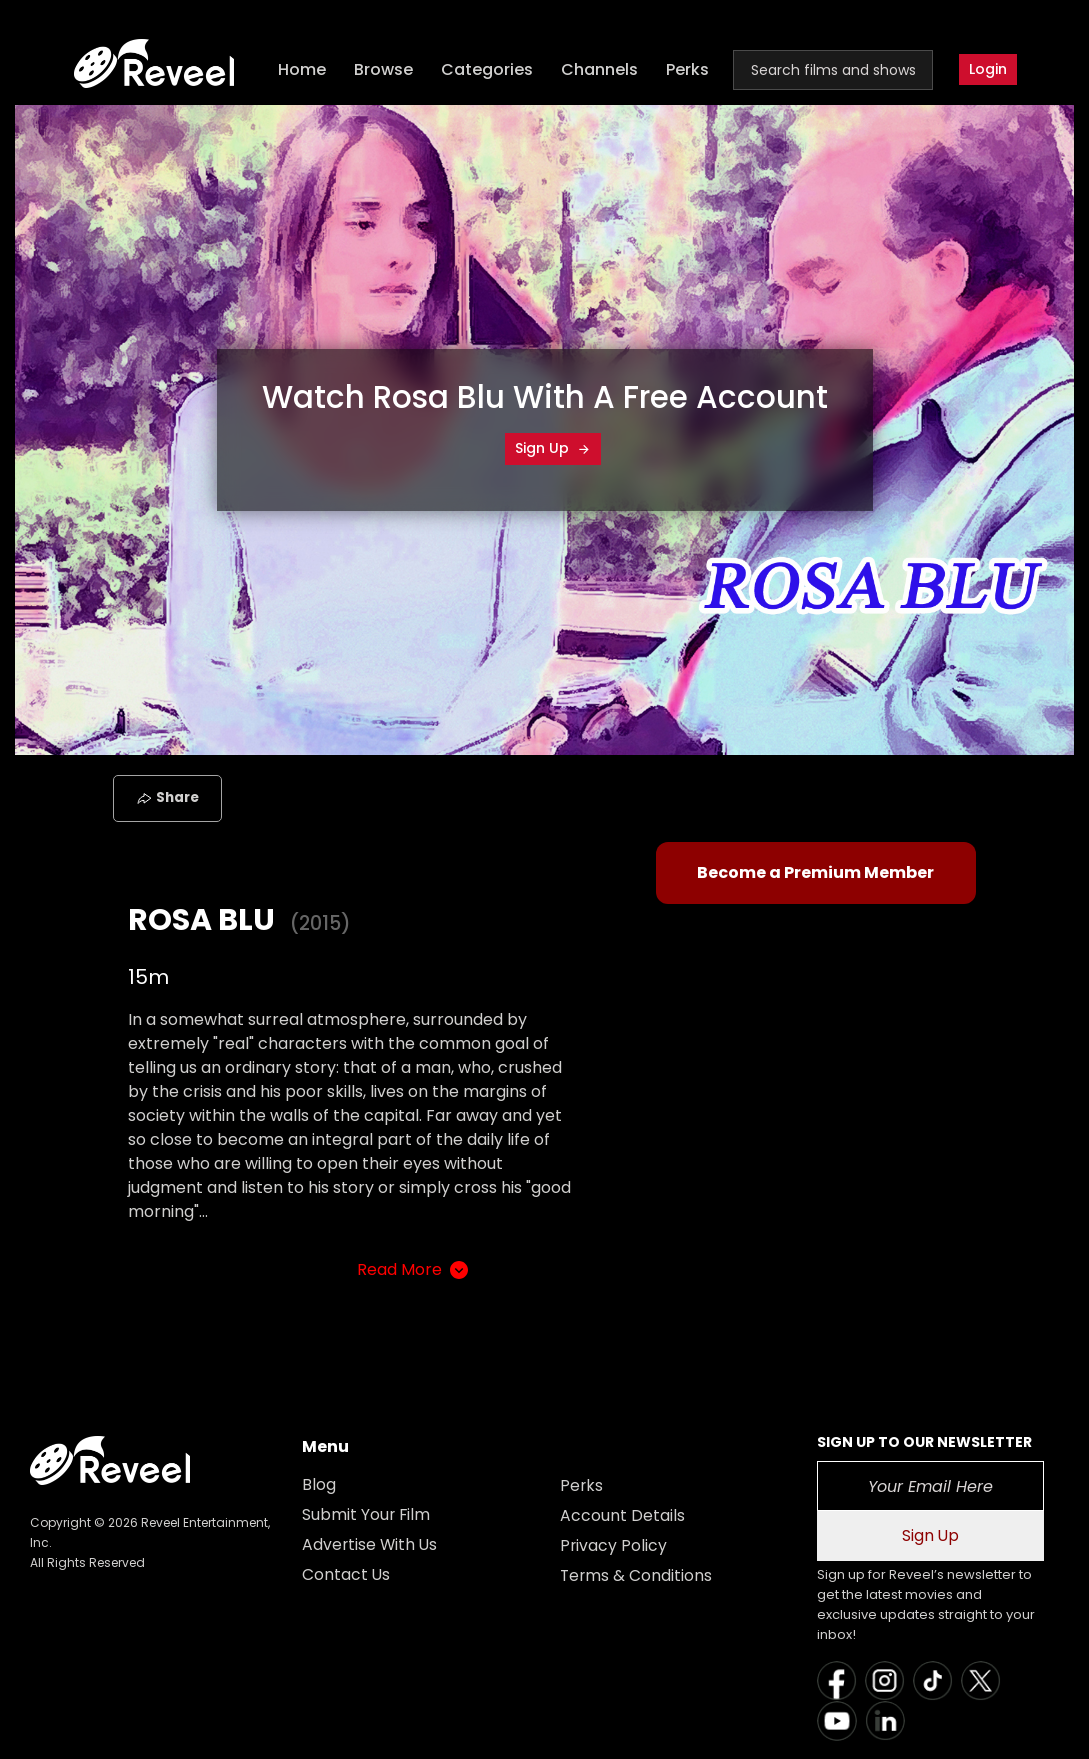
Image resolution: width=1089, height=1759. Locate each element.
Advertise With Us (371, 1544)
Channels (601, 70)
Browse (385, 70)
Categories (489, 70)
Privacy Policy (614, 1545)
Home (304, 70)
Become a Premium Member (815, 872)
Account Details (622, 1515)
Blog (319, 1484)
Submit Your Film (367, 1514)
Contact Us (346, 1574)
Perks (689, 70)
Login (988, 70)
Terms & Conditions (637, 1575)
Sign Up (553, 448)
